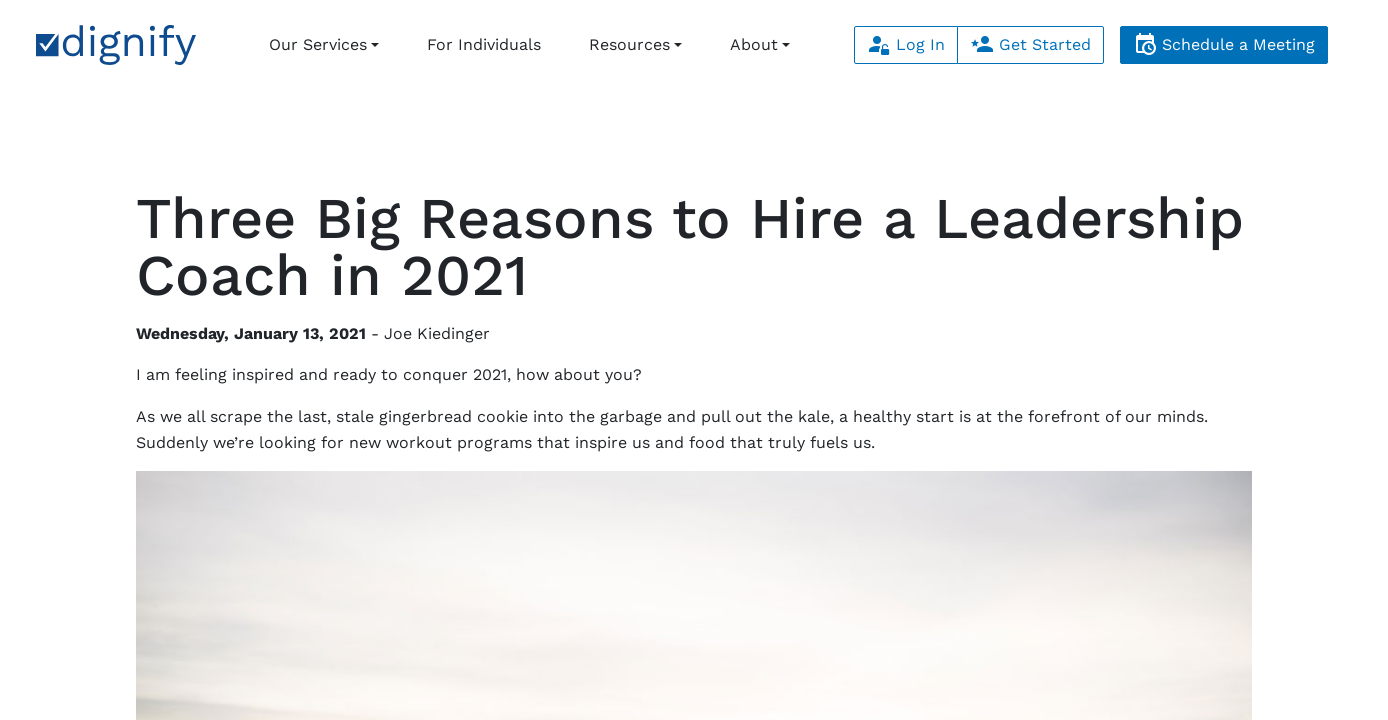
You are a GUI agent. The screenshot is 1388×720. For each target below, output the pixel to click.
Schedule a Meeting (1224, 44)
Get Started (1030, 44)
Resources (629, 44)
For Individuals (484, 44)
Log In (906, 44)
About (754, 44)
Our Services (318, 44)
